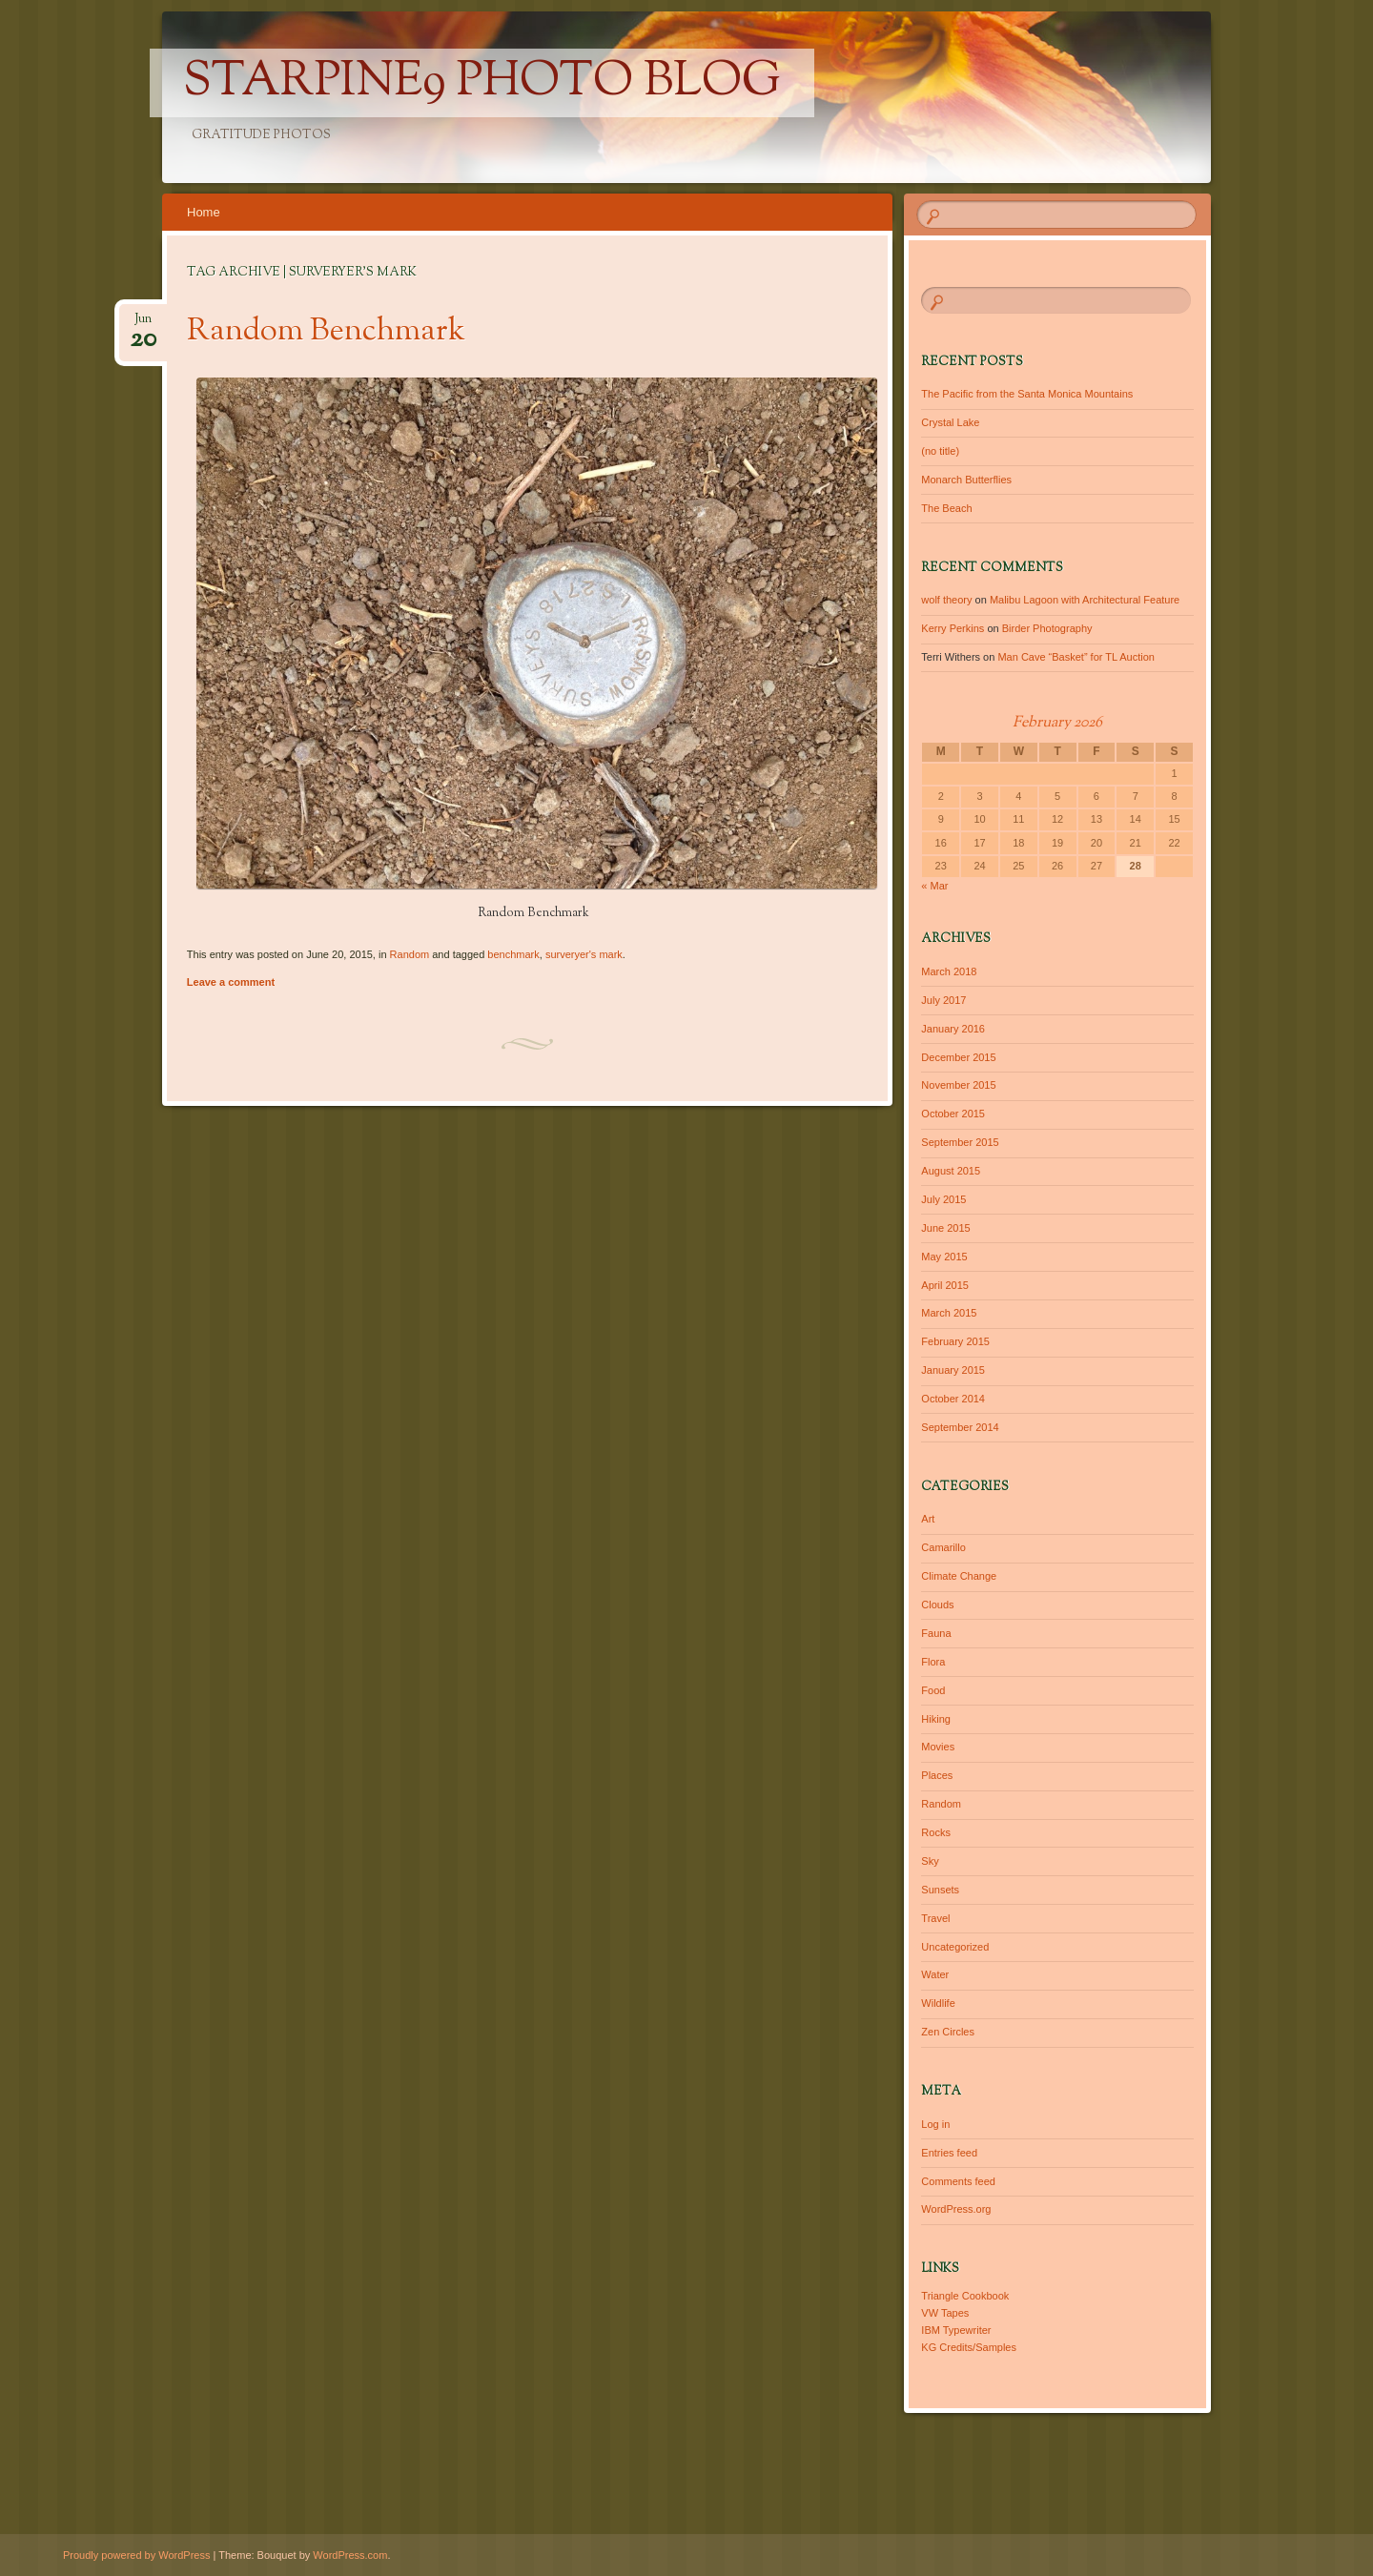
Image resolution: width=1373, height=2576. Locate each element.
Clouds (937, 1604)
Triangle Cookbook (965, 2295)
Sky (929, 1861)
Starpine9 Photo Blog (482, 83)
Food (933, 1690)
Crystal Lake (950, 422)
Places (937, 1775)
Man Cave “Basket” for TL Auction (1075, 657)
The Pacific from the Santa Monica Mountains (1027, 393)
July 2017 (943, 1000)
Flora (933, 1661)
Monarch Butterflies (966, 479)
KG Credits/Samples (968, 2347)
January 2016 (953, 1028)
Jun (143, 324)
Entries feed (949, 2152)
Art (927, 1518)
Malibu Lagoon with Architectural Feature (1084, 599)
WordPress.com (350, 2555)
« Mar (934, 885)
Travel (935, 1918)
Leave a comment (231, 982)
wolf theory (946, 599)
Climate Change (958, 1576)
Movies (937, 1746)
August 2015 (950, 1170)
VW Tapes (945, 2313)
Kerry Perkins (952, 628)
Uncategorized (955, 1946)
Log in (935, 2124)
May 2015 (944, 1256)
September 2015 (959, 1142)
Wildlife (937, 2003)
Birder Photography (1047, 628)
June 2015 (945, 1228)
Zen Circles (947, 2031)
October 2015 (953, 1113)
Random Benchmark (326, 332)
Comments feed (958, 2181)
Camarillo (943, 1547)
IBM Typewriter (956, 2330)
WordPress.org (956, 2209)
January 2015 (953, 1370)
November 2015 (958, 1085)
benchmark (513, 954)
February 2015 (955, 1341)
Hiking (936, 1719)
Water (935, 1974)
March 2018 (948, 971)
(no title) (940, 451)
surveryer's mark (584, 954)
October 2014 (953, 1398)
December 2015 (958, 1057)
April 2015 (945, 1285)
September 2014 (959, 1427)
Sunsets (940, 1889)
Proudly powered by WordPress (136, 2555)
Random (410, 954)
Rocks (936, 1832)
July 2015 (943, 1199)
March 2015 (948, 1313)
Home (203, 212)
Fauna (936, 1633)
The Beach (946, 508)
